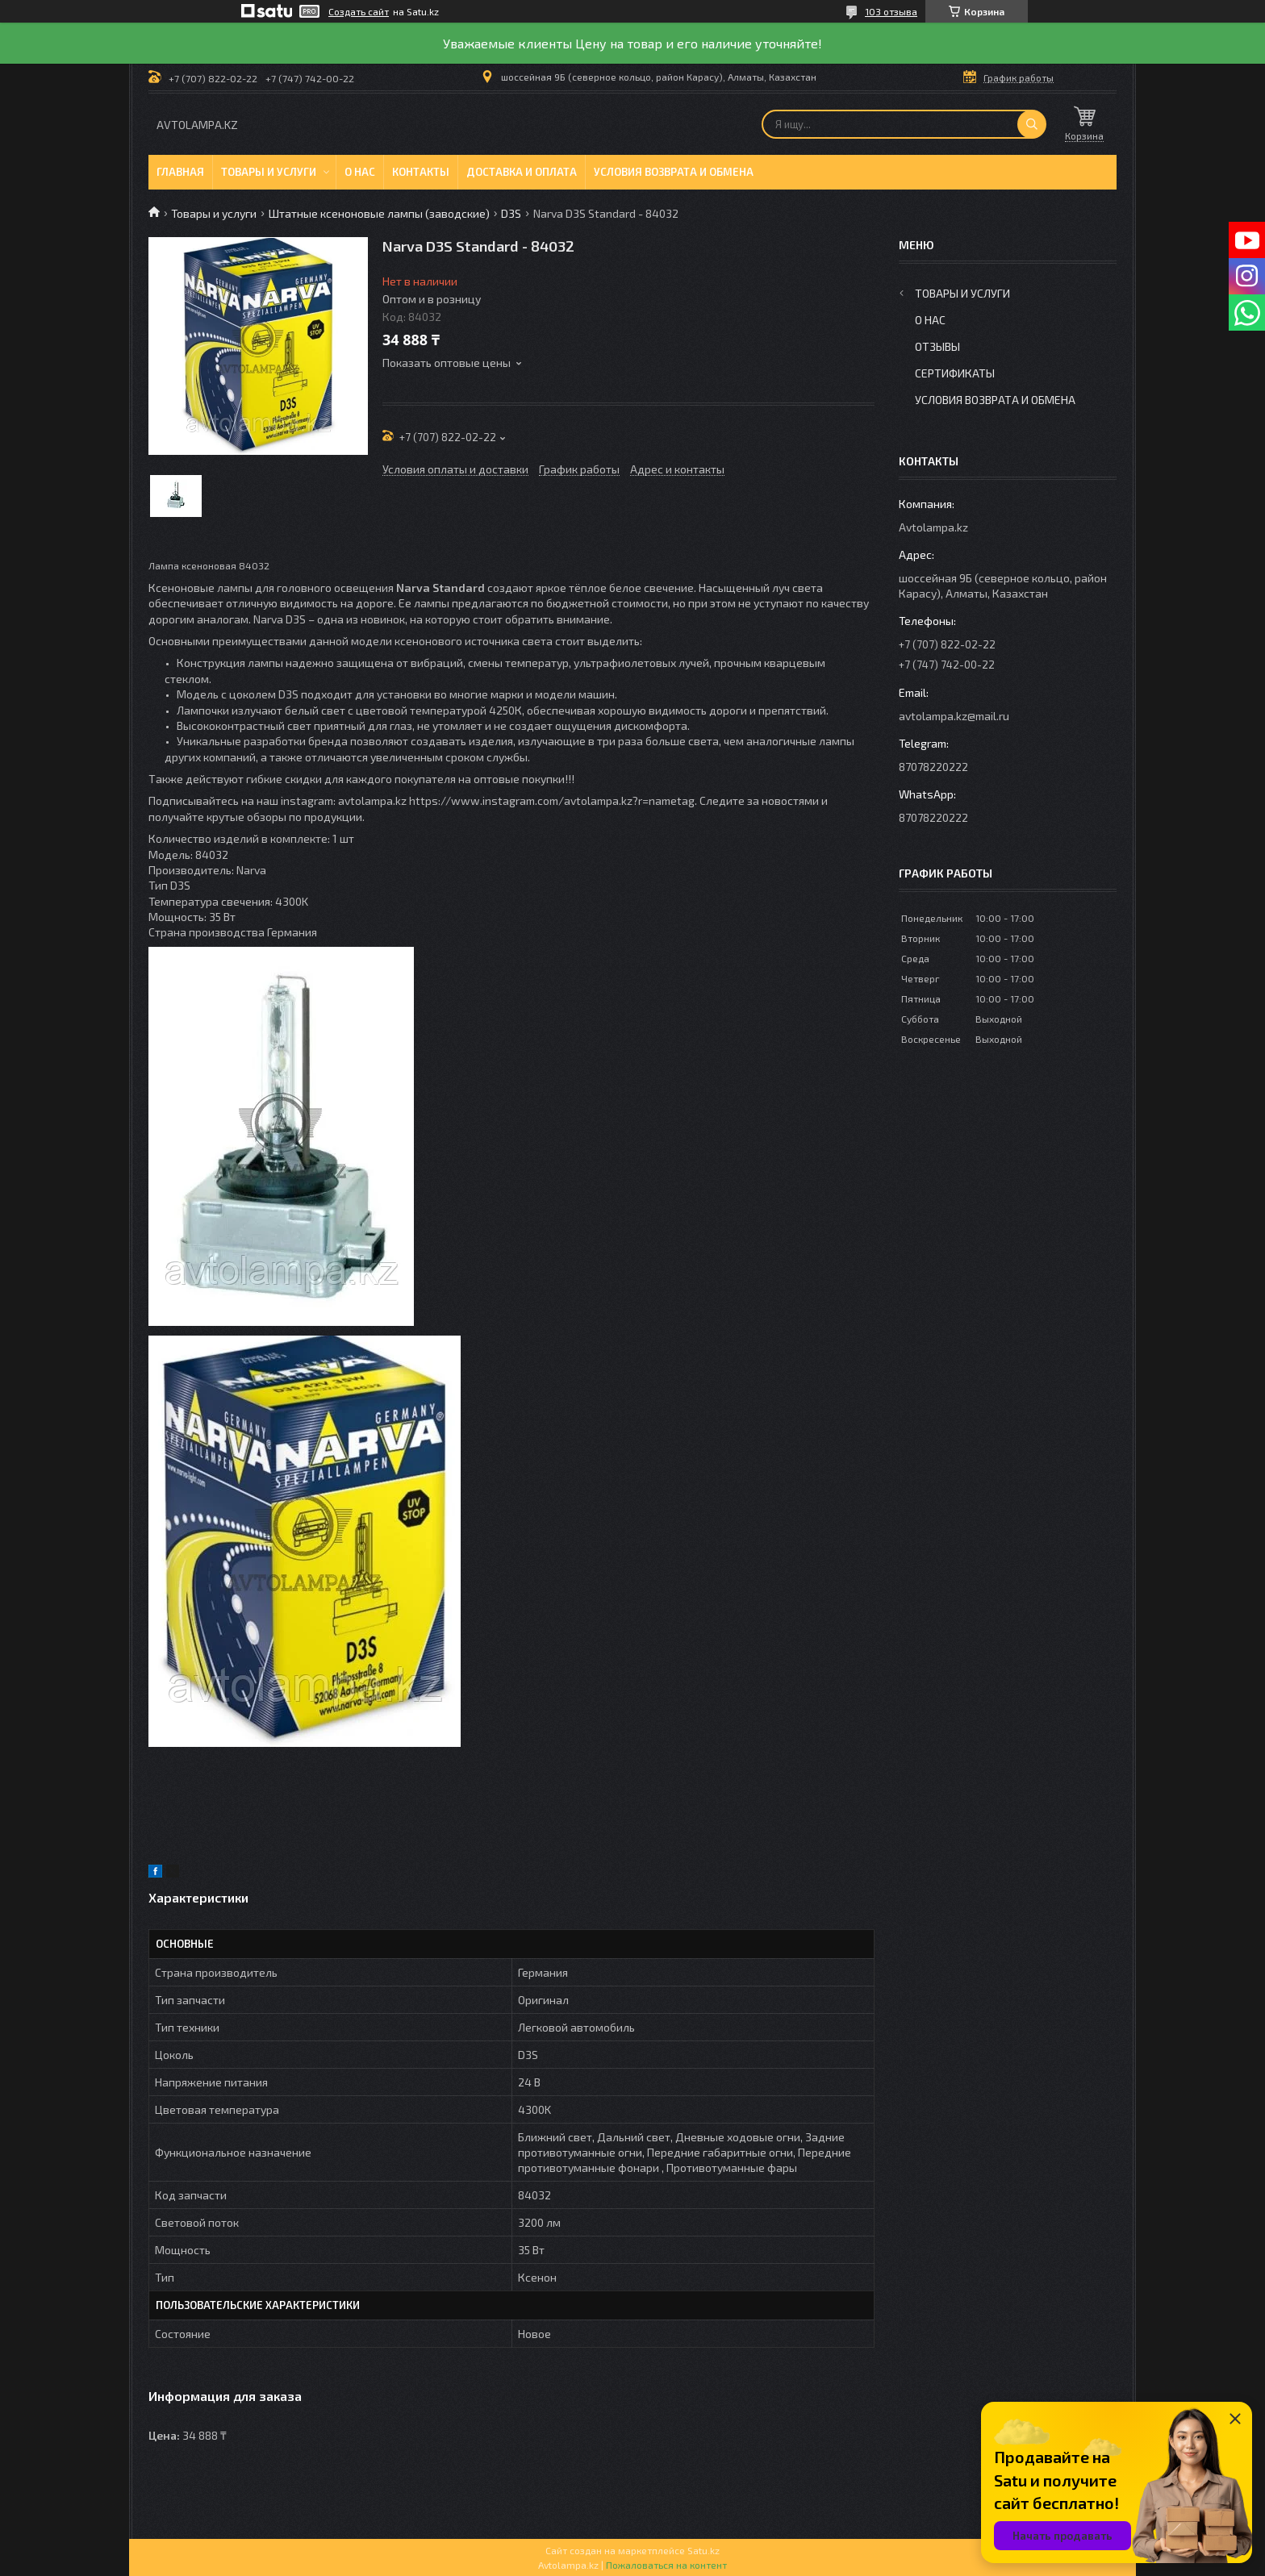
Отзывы (937, 346)
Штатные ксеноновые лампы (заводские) (379, 213)
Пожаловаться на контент (666, 2564)
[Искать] (1031, 124)
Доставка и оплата (521, 171)
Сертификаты (955, 373)
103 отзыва (891, 11)
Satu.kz (703, 2550)
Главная (180, 171)
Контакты (420, 171)
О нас (359, 171)
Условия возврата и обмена (674, 171)
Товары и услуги (268, 171)
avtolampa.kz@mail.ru (954, 716)
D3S (511, 213)
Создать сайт (358, 11)
